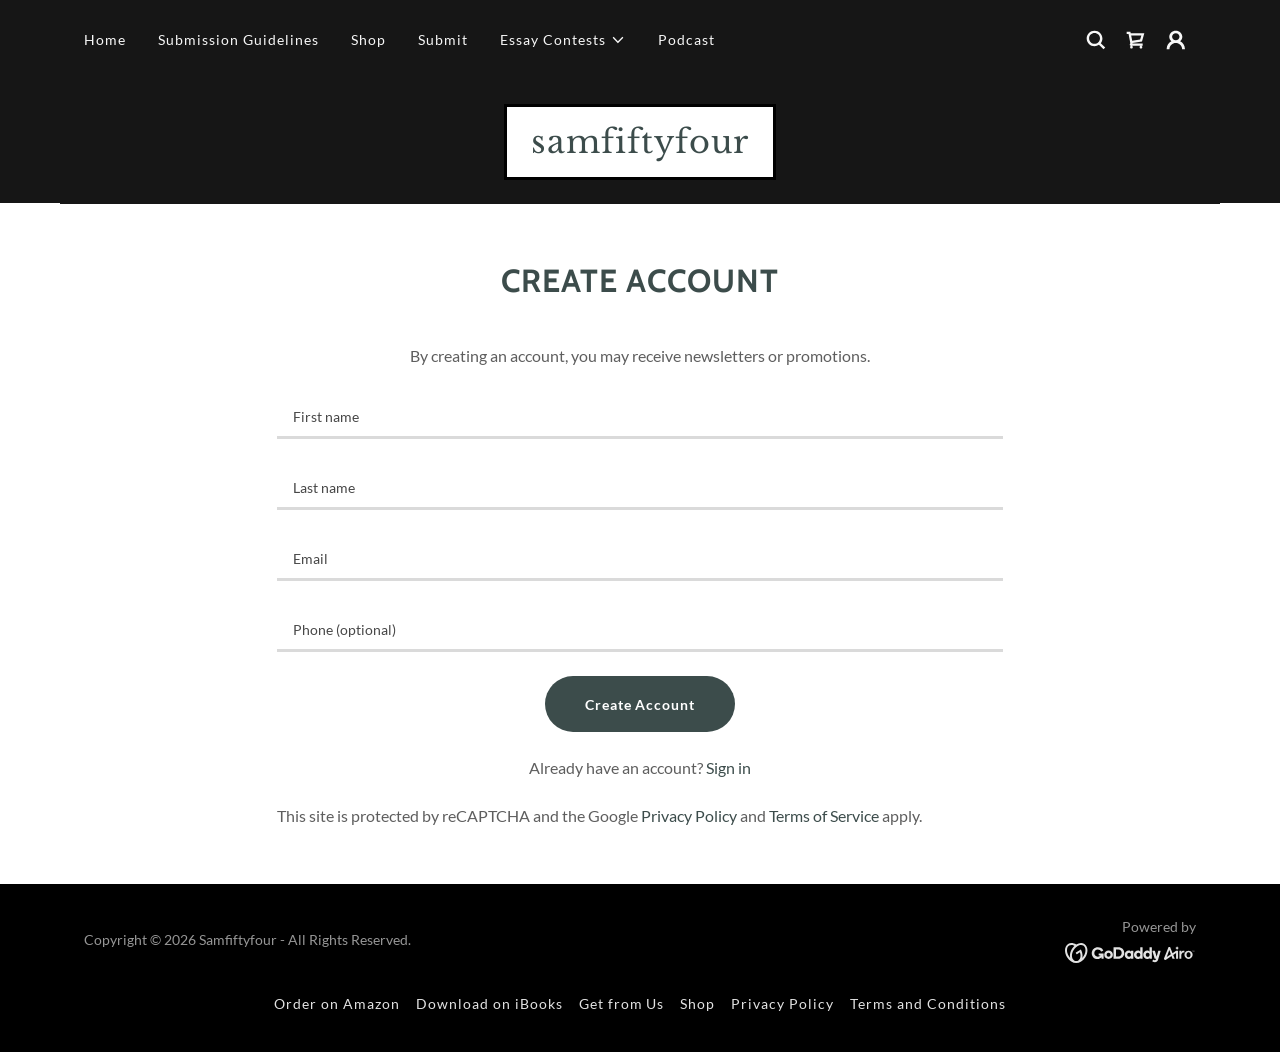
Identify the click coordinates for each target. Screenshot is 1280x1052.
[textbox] (639, 415)
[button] (563, 40)
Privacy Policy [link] (689, 815)
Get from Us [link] (622, 1003)
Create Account (640, 704)
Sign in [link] (728, 767)
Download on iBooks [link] (489, 1003)
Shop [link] (368, 39)
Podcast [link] (686, 39)
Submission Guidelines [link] (238, 39)
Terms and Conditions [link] (928, 1003)
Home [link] (105, 39)
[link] (1136, 40)
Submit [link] (443, 39)
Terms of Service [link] (824, 815)
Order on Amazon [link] (337, 1003)
